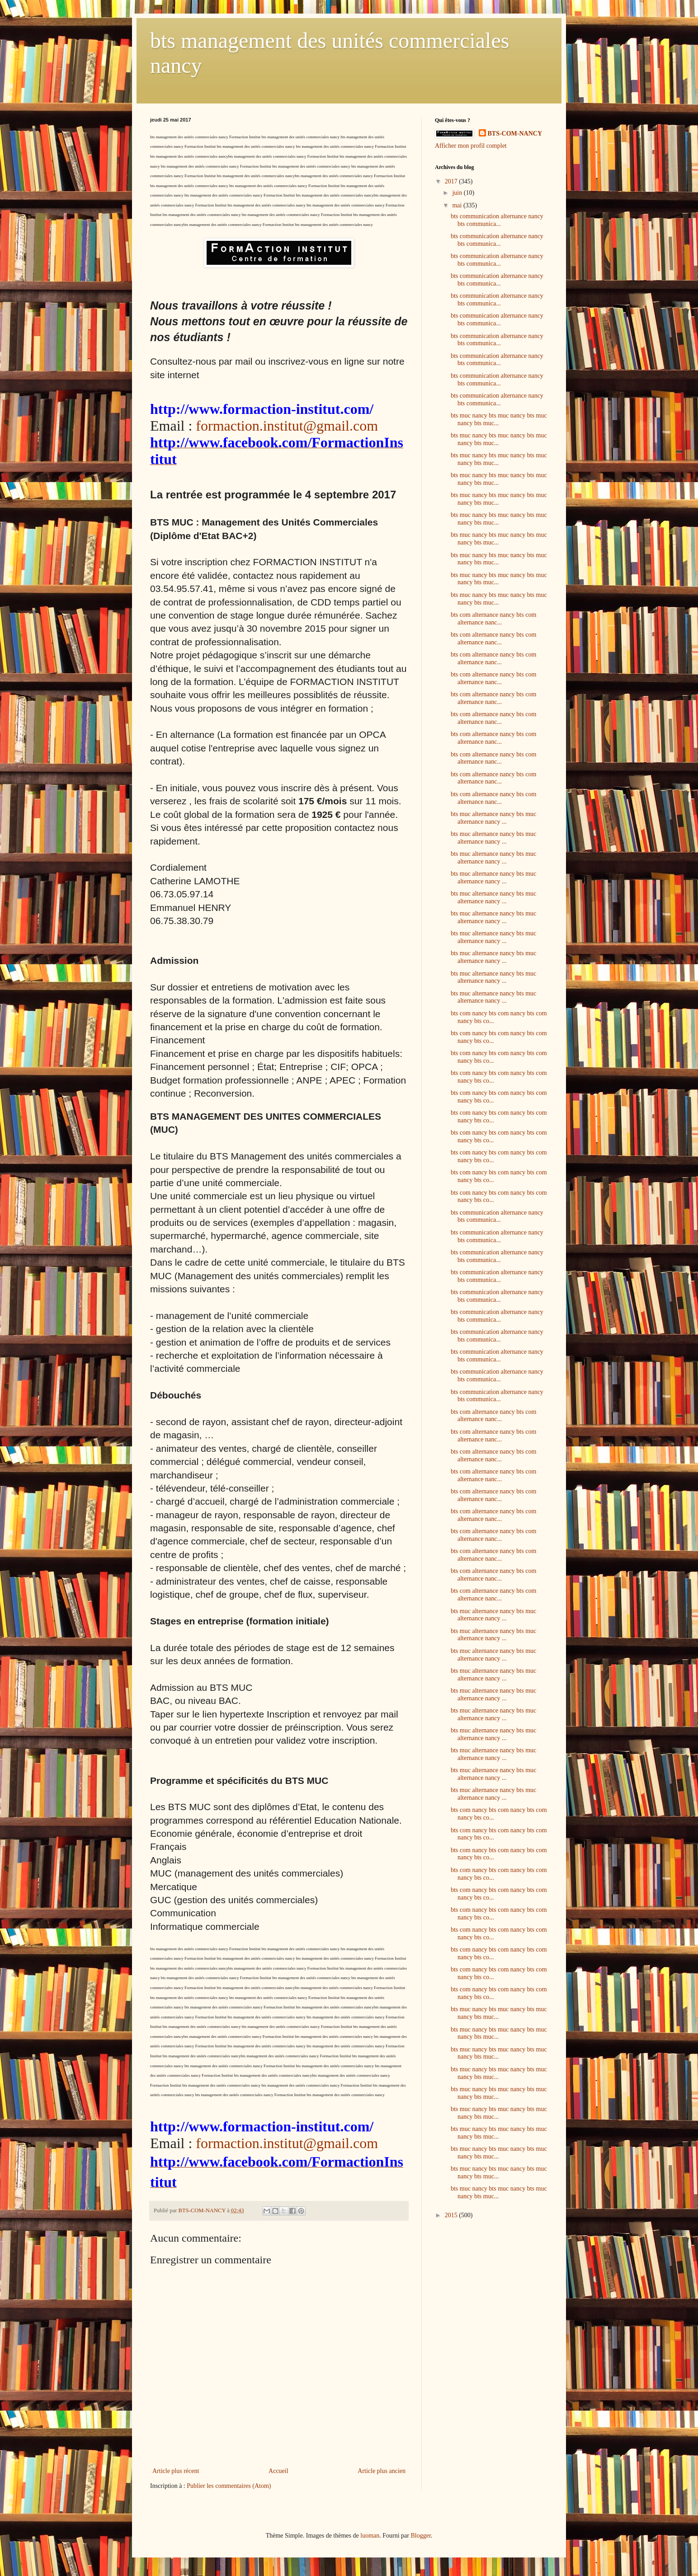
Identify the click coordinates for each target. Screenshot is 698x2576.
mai (457, 205)
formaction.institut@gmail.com (287, 426)
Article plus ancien (382, 2471)
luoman (369, 2535)
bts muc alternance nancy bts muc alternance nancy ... (493, 818)
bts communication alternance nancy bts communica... (497, 220)
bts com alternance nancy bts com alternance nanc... (493, 618)
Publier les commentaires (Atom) (229, 2485)
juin (457, 192)
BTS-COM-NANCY (515, 133)
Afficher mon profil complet (471, 145)
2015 (452, 2215)
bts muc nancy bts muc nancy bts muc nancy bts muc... (499, 419)
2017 (452, 181)
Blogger (420, 2535)
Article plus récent (175, 2471)
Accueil (278, 2471)
